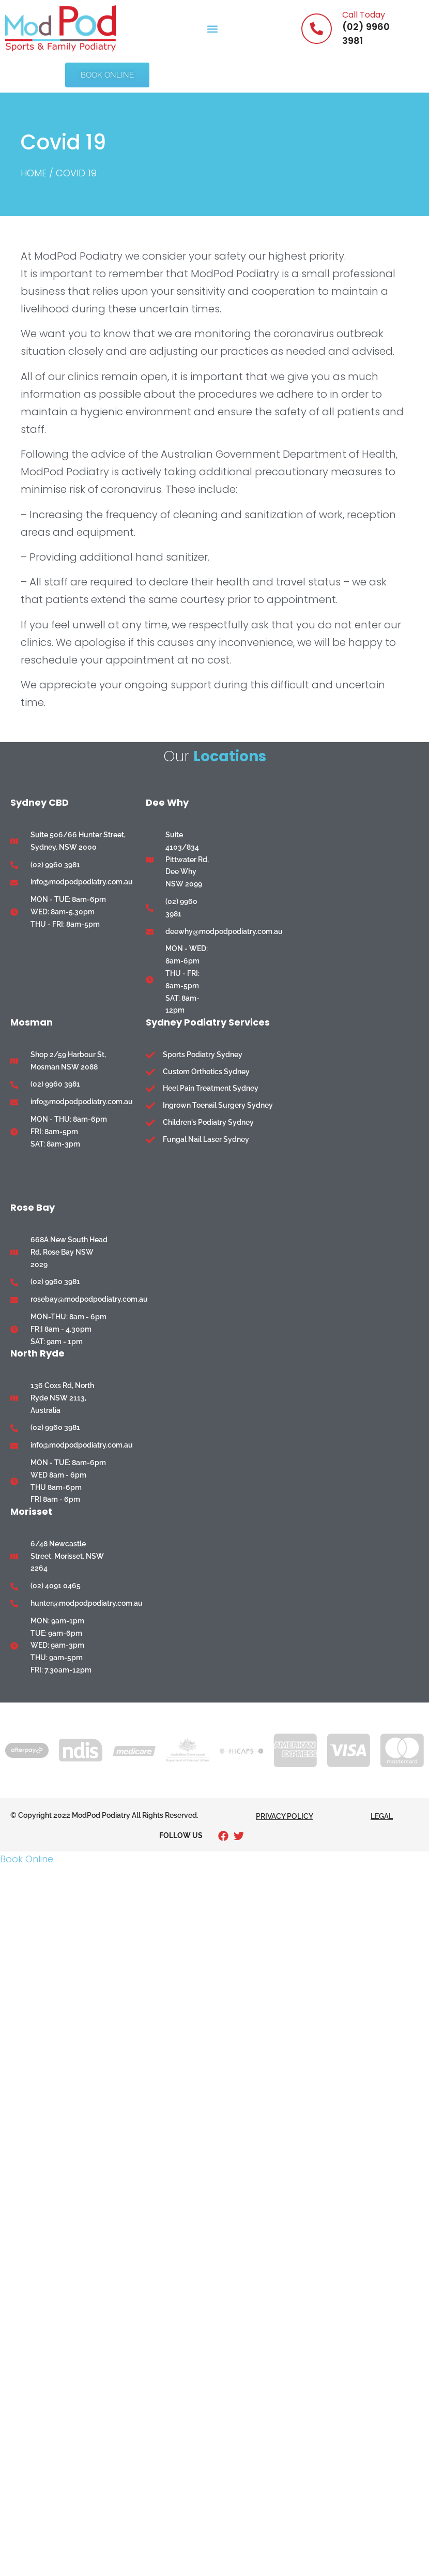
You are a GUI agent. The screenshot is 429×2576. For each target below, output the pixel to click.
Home (34, 173)
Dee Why (167, 802)
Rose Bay (32, 1207)
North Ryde (37, 1353)
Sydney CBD (39, 802)
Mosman (31, 1022)
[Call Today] (316, 28)
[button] (212, 28)
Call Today (363, 15)
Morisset (31, 1511)
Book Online (26, 1858)
